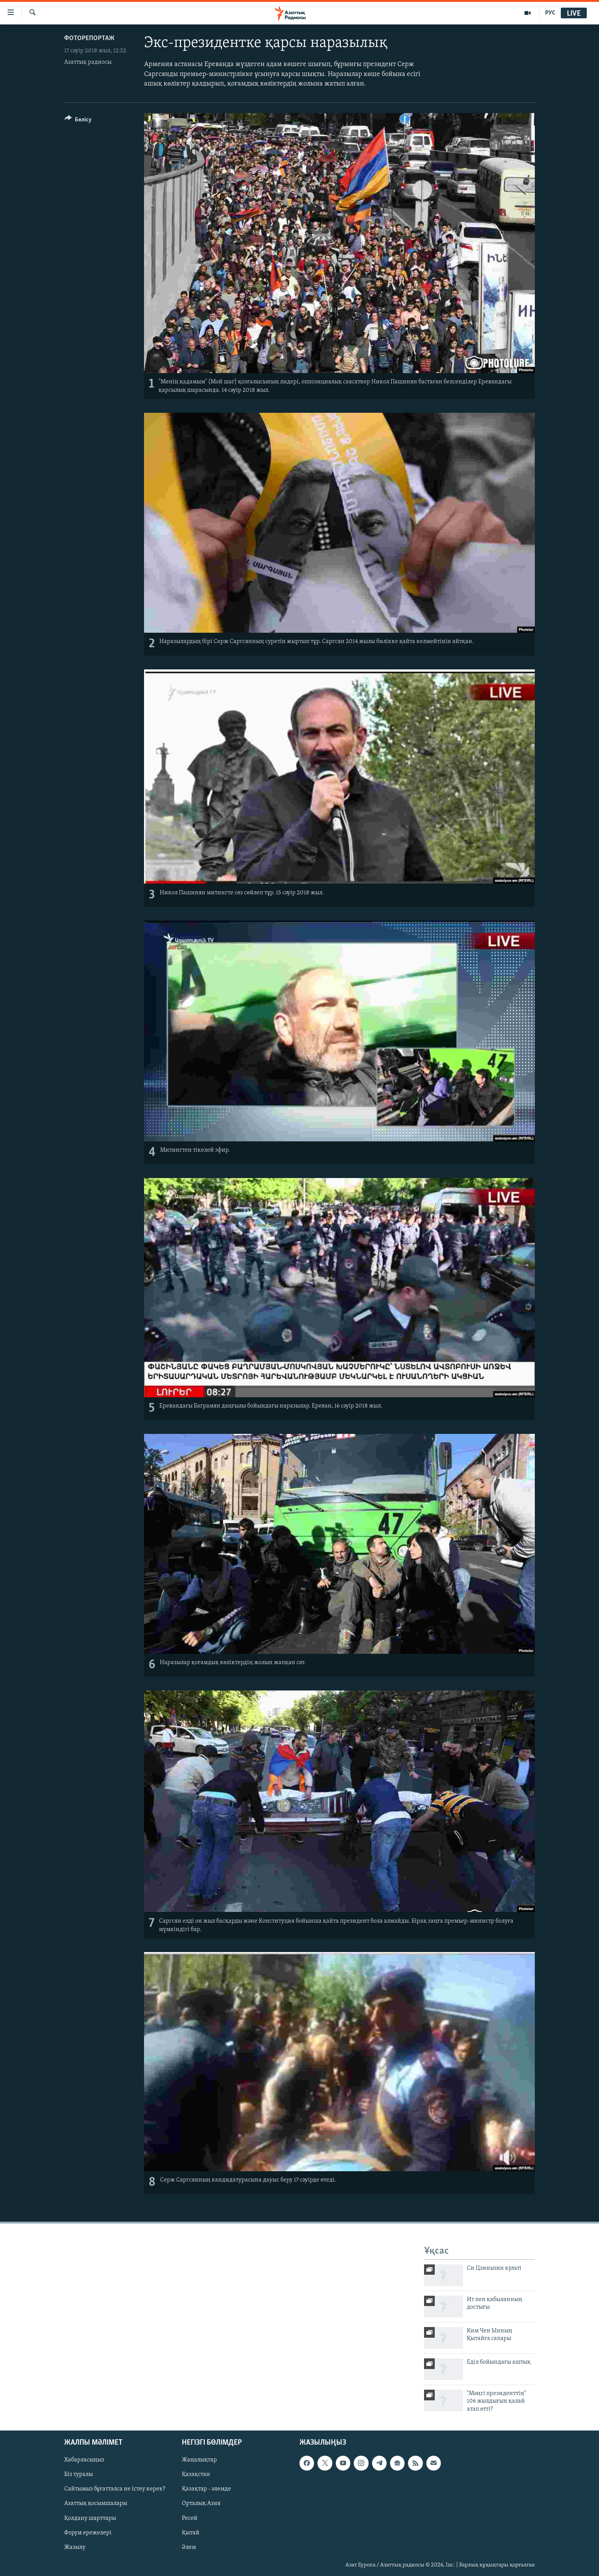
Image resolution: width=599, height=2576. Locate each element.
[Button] (78, 121)
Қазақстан (196, 2475)
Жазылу (75, 2547)
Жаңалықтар (199, 2460)
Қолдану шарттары (90, 2518)
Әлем (189, 2547)
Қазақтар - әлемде (206, 2489)
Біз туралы (78, 2475)
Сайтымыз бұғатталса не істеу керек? (114, 2489)
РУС (550, 13)
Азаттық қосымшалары (95, 2504)
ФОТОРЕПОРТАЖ (89, 38)
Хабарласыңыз (84, 2460)
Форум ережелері (88, 2533)
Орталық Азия (201, 2504)
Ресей (190, 2518)
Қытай (190, 2533)
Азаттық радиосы (88, 62)
